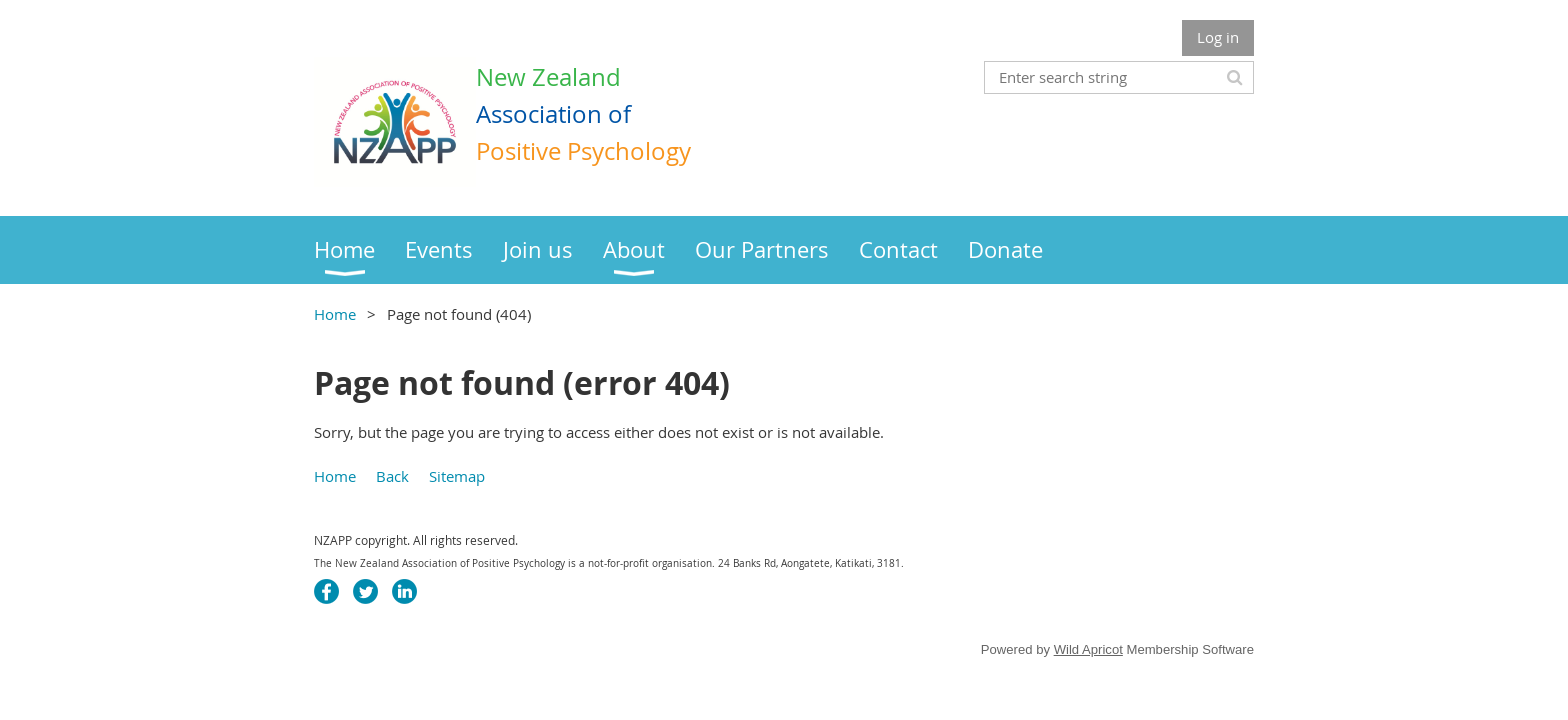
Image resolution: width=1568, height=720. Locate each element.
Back (392, 476)
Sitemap (457, 476)
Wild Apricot (1088, 649)
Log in (1218, 37)
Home (335, 314)
